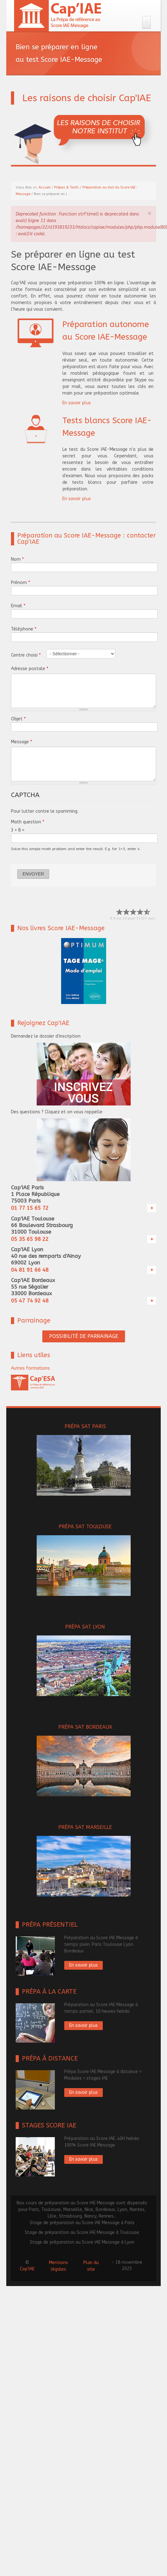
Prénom (20, 582)
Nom (17, 559)
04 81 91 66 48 (30, 1270)
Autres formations (30, 1368)
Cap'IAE (27, 2269)
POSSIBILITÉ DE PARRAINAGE (83, 1336)
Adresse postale (29, 668)
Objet (18, 719)
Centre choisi (26, 655)
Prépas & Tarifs (66, 187)
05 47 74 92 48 (30, 1301)
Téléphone (23, 629)
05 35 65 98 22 (30, 1239)
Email (18, 606)
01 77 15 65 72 (30, 1208)
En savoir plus (76, 403)
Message (21, 742)
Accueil (45, 187)
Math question (27, 822)
